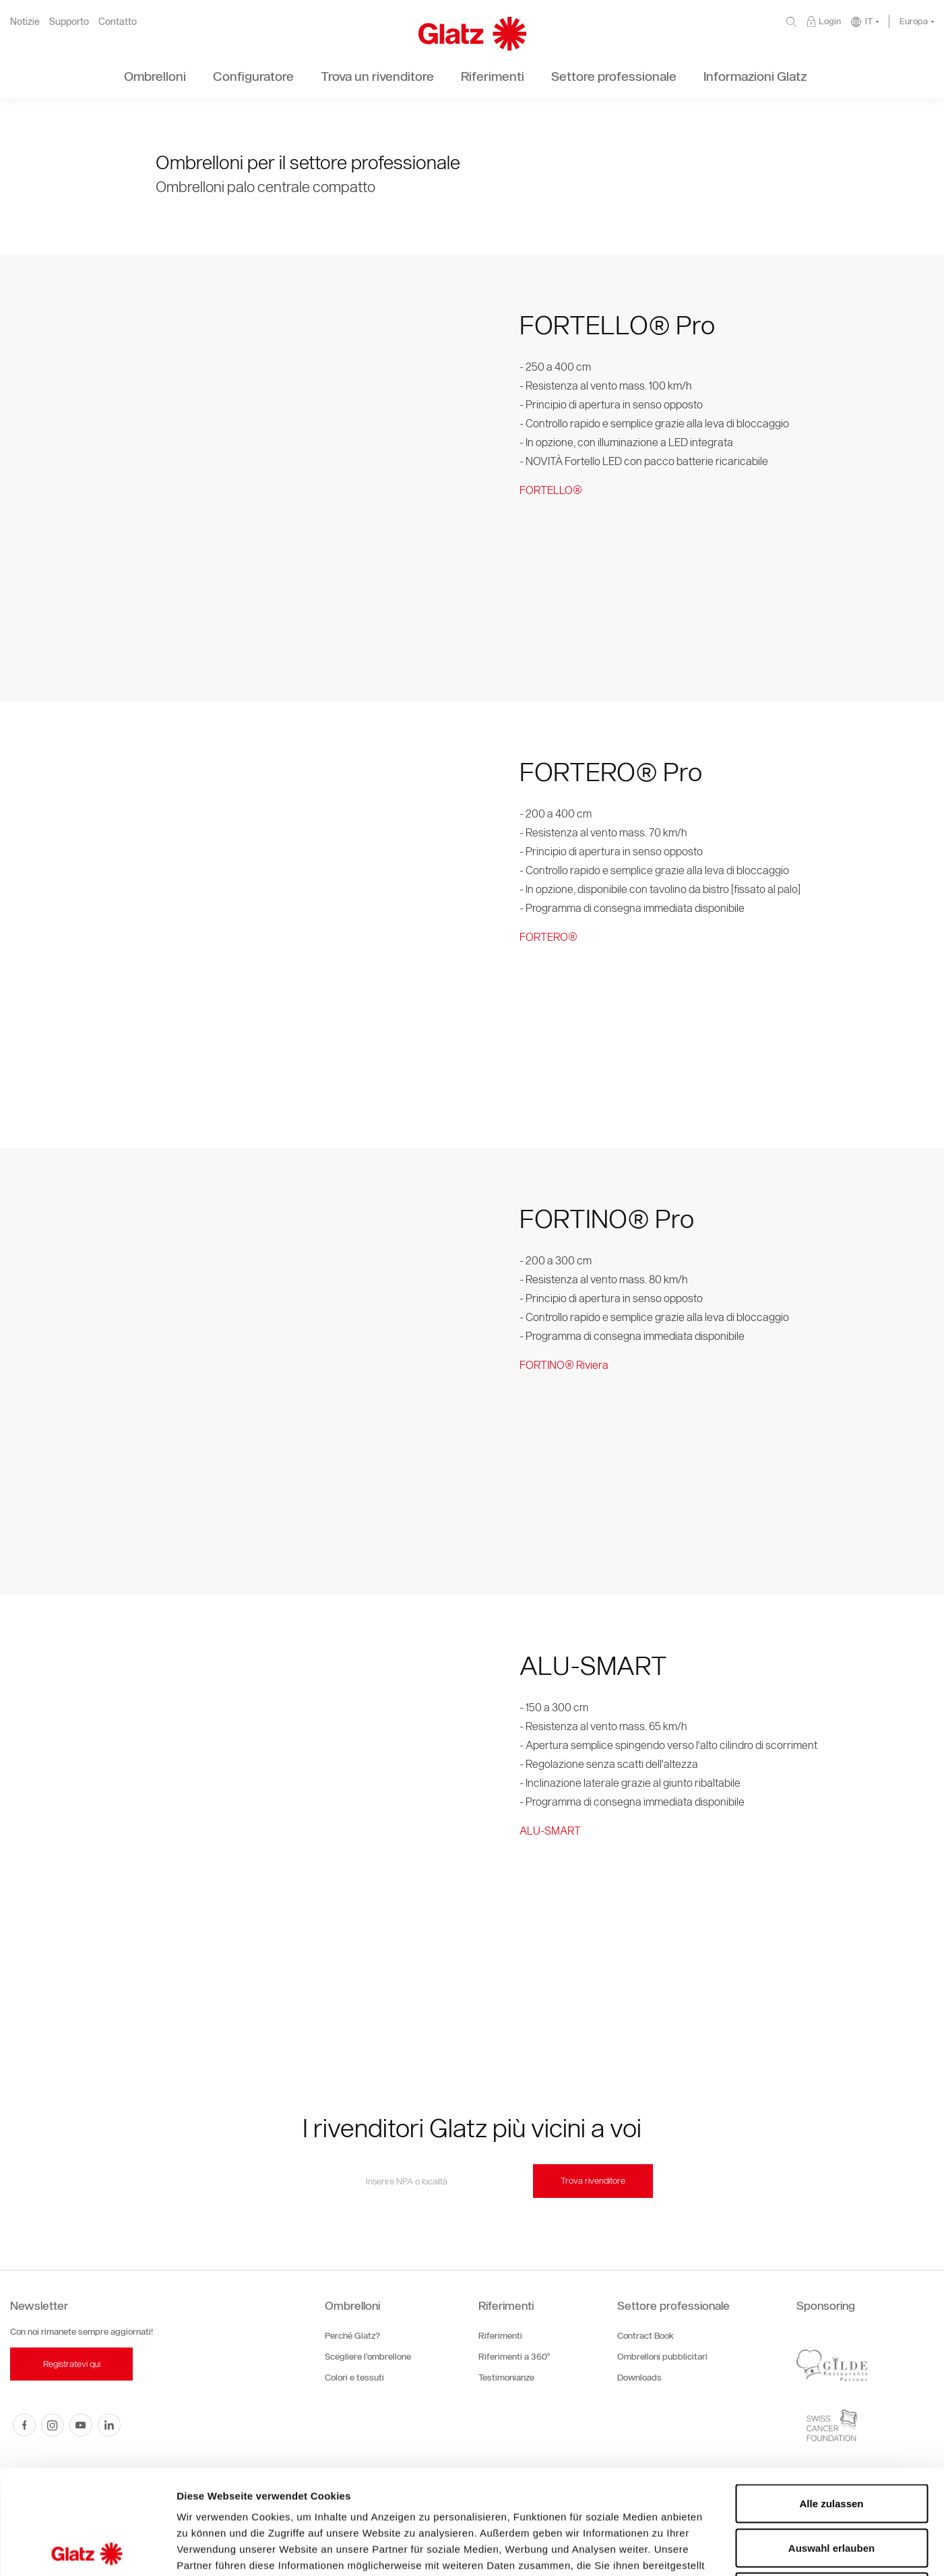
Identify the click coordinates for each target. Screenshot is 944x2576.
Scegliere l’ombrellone (368, 2357)
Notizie (25, 22)
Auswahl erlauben (831, 2443)
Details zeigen (717, 2549)
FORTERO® (548, 937)
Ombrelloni (352, 2305)
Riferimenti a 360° (514, 2357)
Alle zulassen (831, 2399)
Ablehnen (831, 2487)
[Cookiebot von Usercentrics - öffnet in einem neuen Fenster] (87, 2550)
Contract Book (645, 2336)
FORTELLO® (551, 490)
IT (869, 21)
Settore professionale (673, 2305)
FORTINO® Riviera (564, 1365)
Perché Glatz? (352, 2336)
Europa (914, 21)
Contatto (117, 22)
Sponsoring (825, 2305)
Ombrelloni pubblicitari (662, 2357)
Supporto (69, 22)
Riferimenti (506, 2305)
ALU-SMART (550, 1830)
